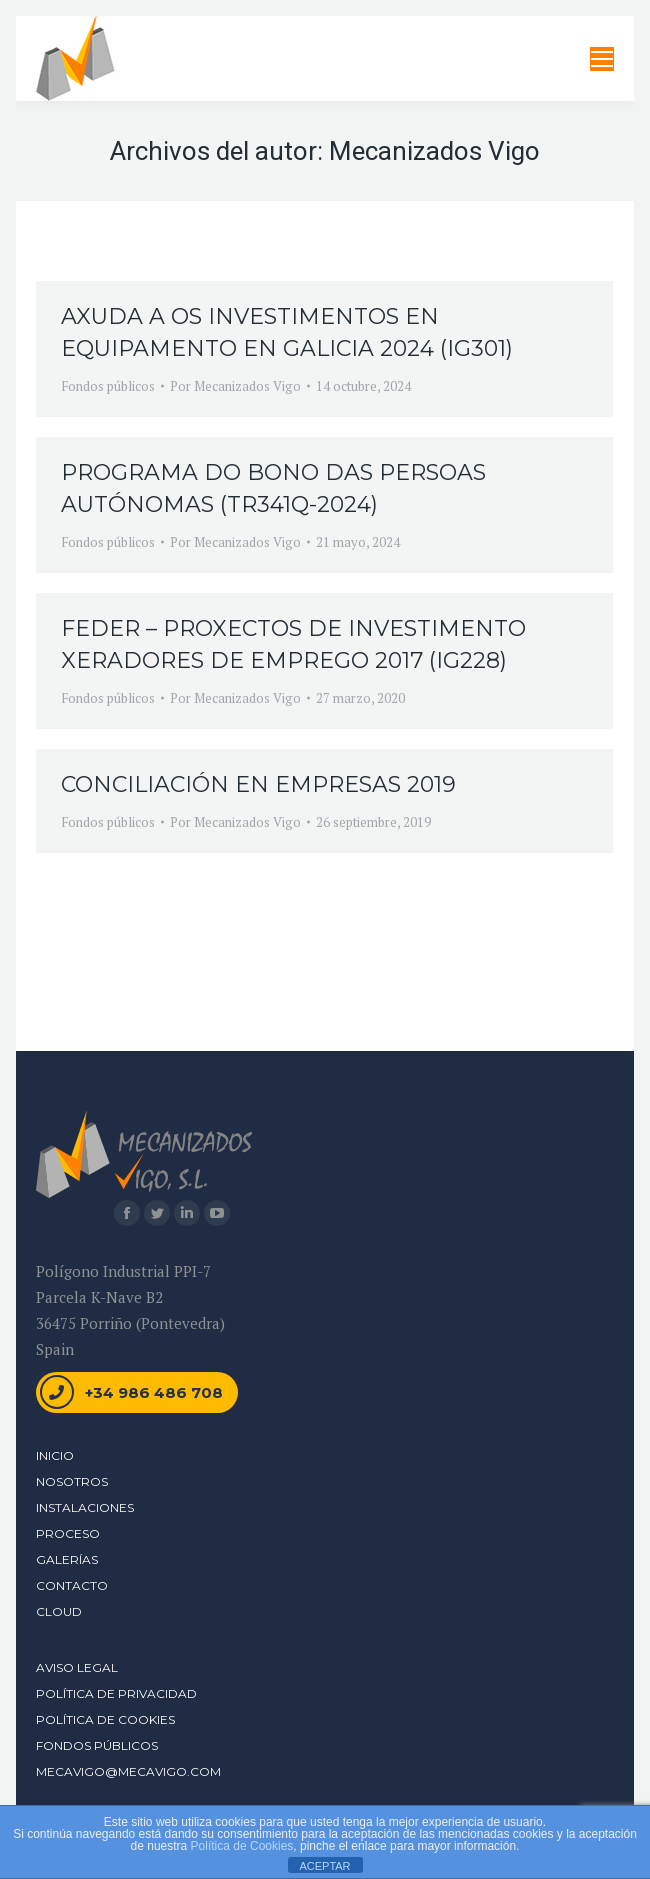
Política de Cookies (105, 1719)
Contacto (72, 1585)
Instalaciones (85, 1507)
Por (235, 386)
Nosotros (72, 1481)
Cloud (59, 1611)
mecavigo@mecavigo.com (128, 1771)
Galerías (67, 1559)
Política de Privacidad (116, 1693)
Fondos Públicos (97, 1745)
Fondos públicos (108, 386)
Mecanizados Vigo (434, 151)
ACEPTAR (324, 1866)
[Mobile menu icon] (602, 59)
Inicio (55, 1455)
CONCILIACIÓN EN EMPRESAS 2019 (258, 784)
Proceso (68, 1533)
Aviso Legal (77, 1667)
